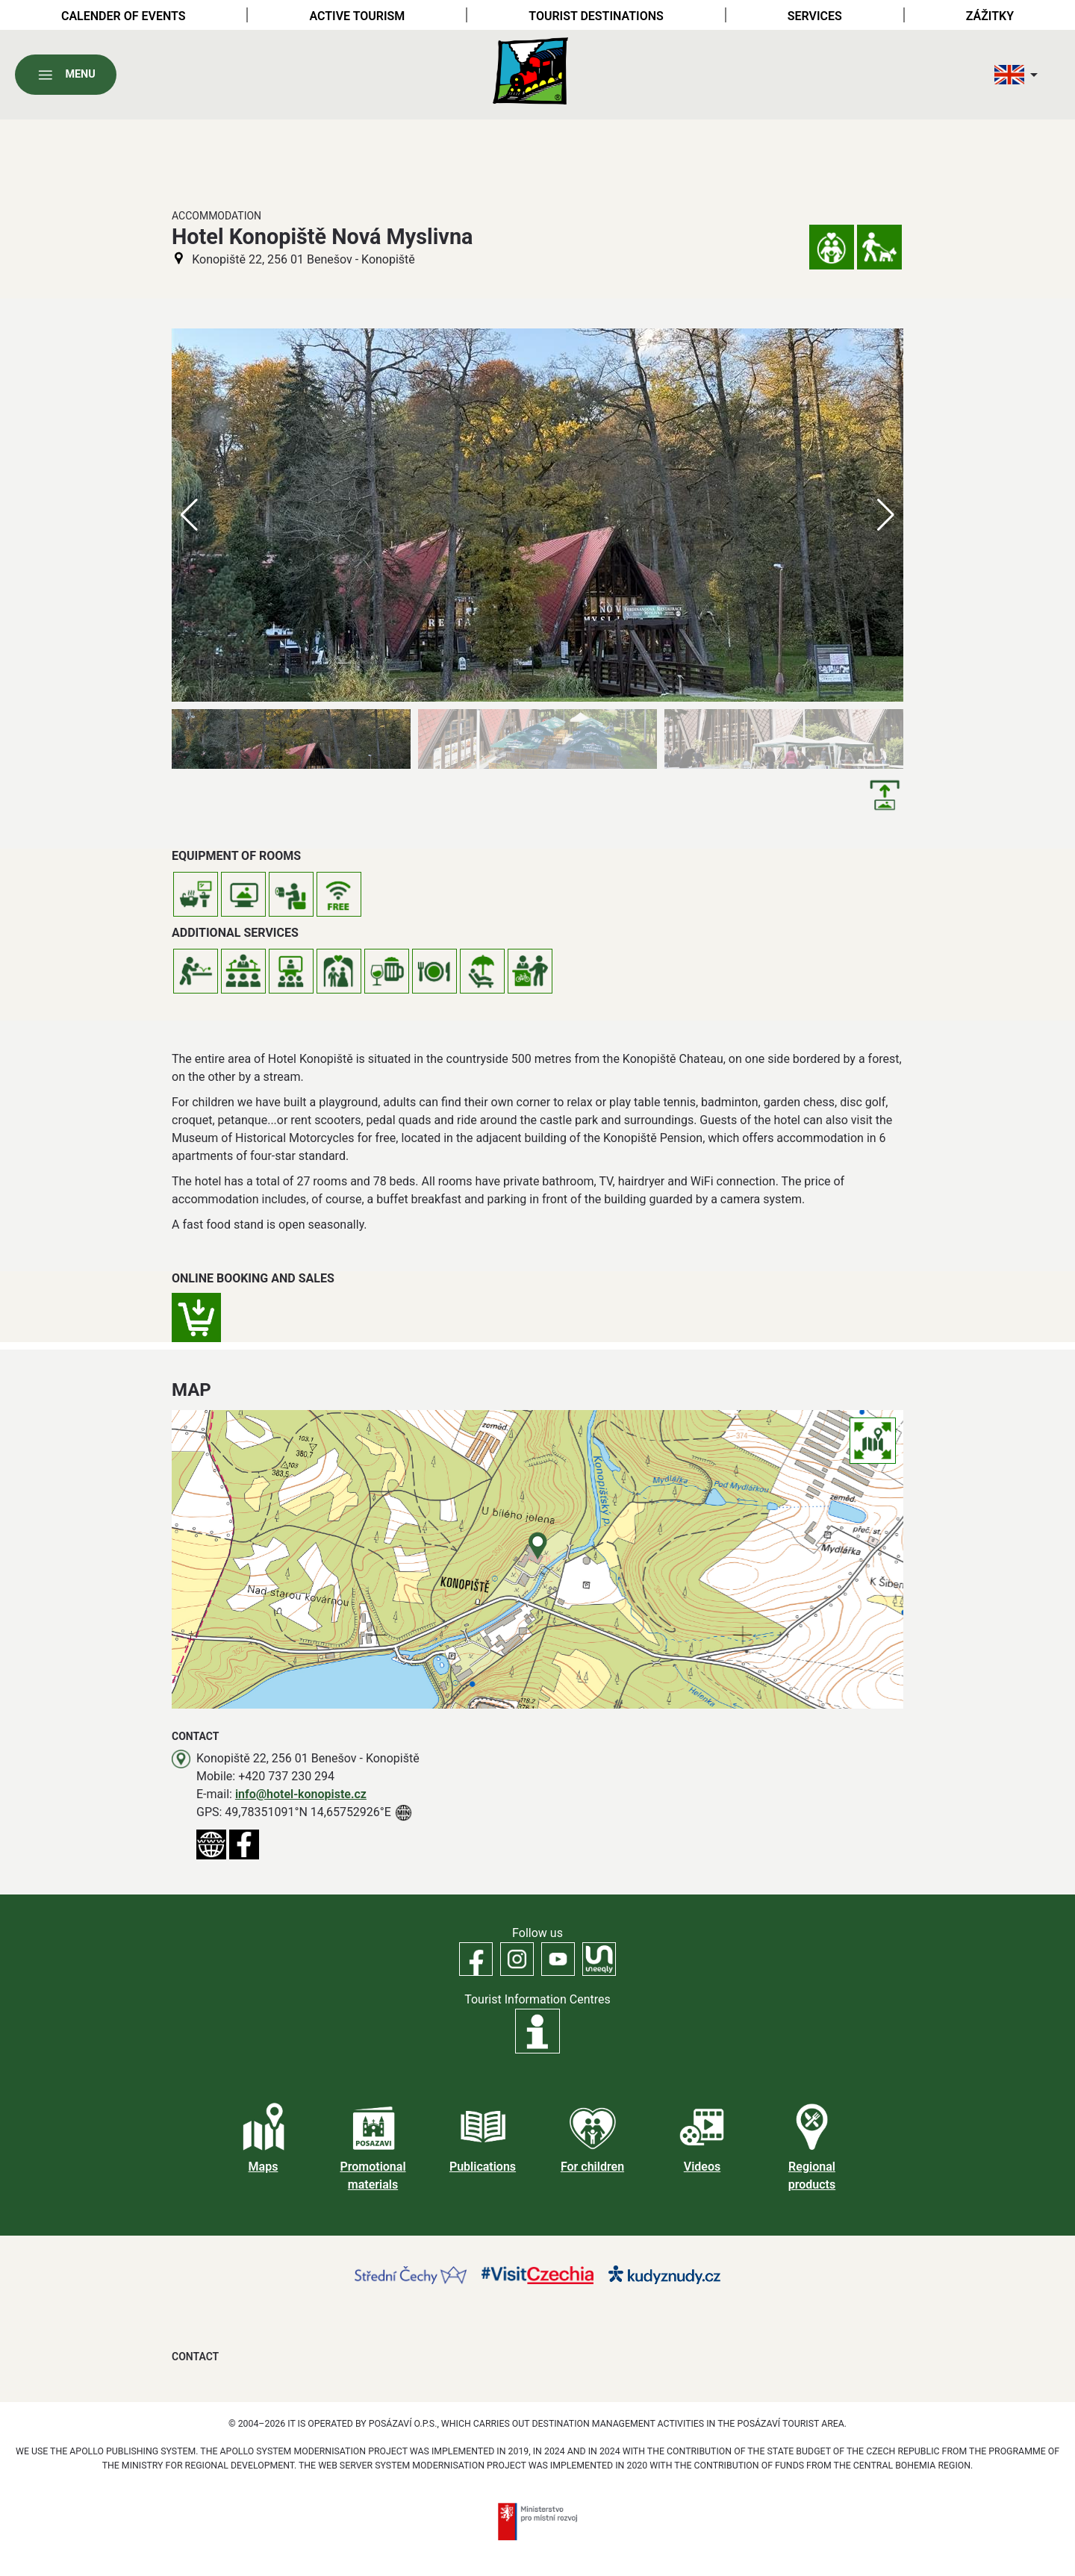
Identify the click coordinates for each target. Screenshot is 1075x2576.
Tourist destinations (596, 16)
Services (815, 16)
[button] (886, 515)
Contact (195, 2357)
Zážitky (990, 16)
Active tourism (357, 16)
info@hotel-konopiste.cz (301, 1794)
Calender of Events (123, 16)
